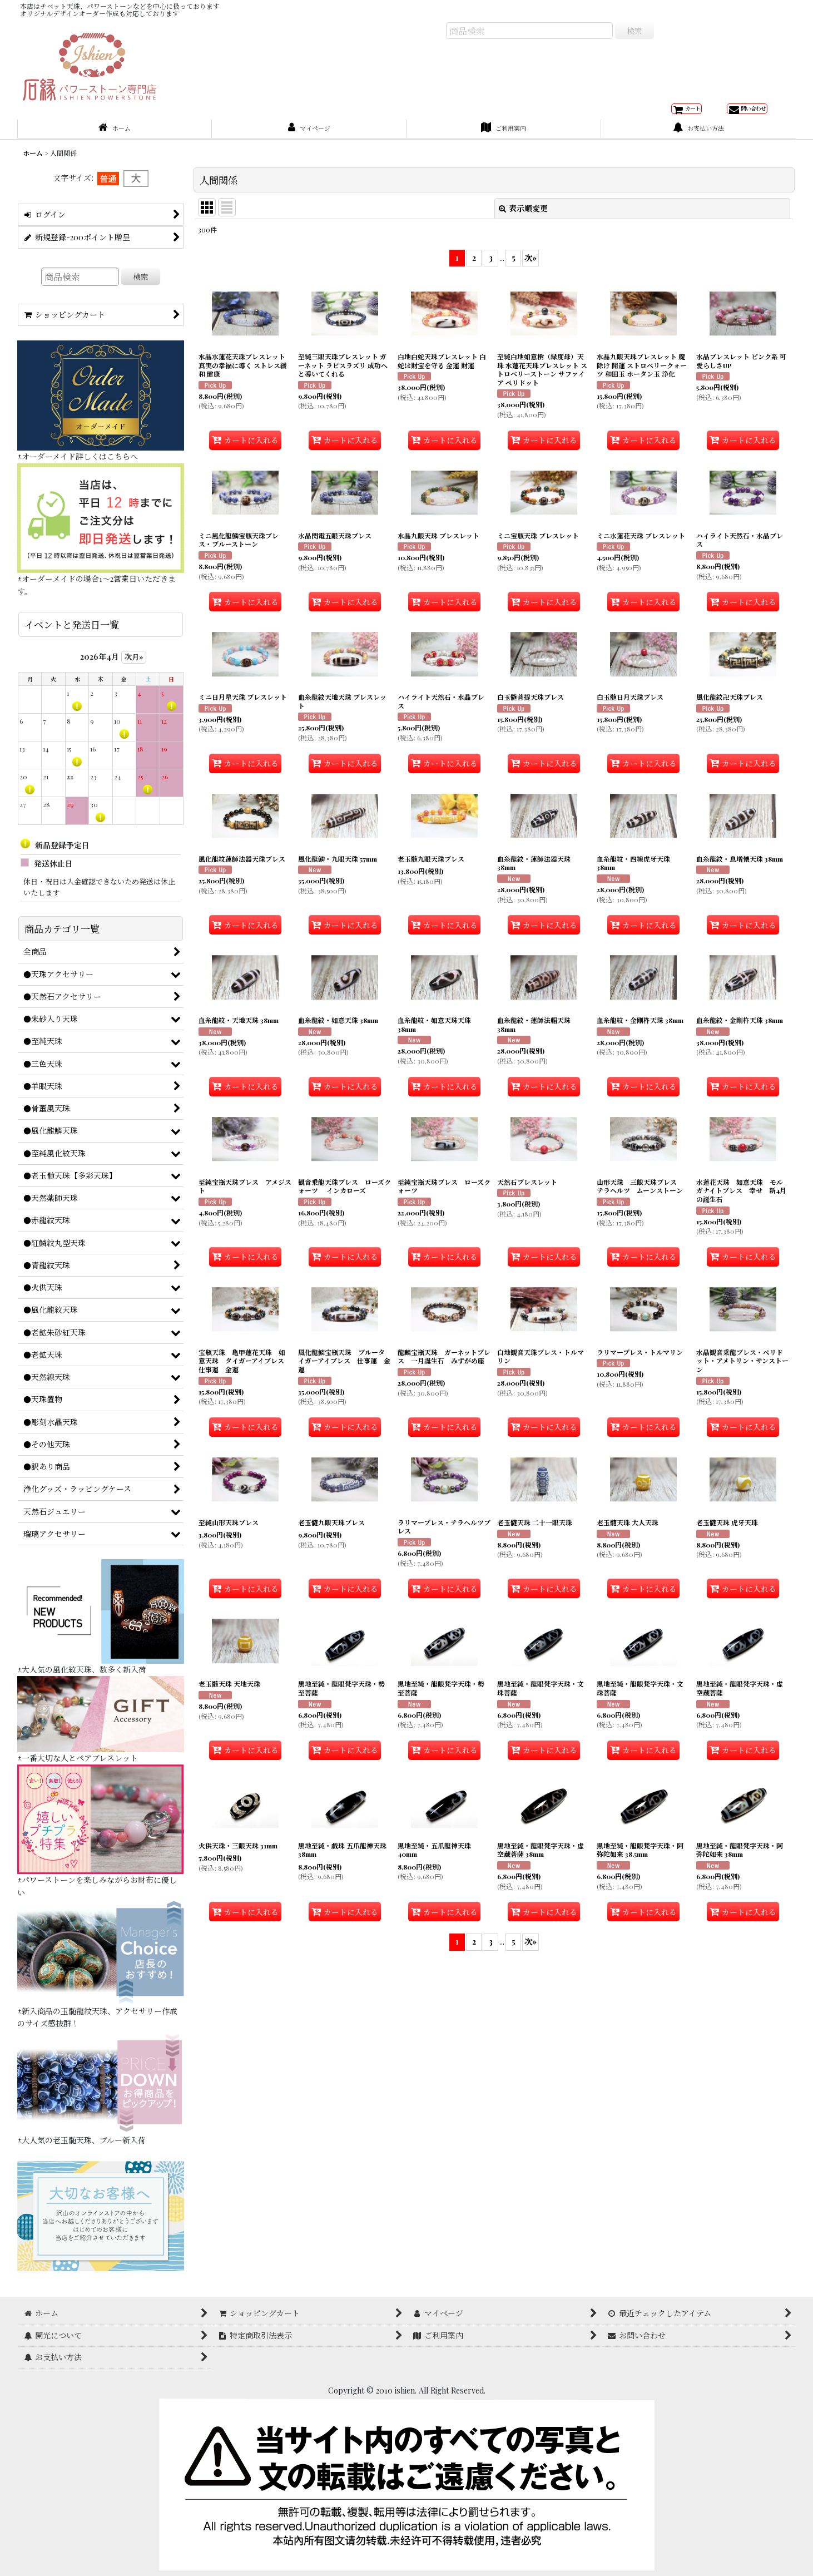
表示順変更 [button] (523, 220)
